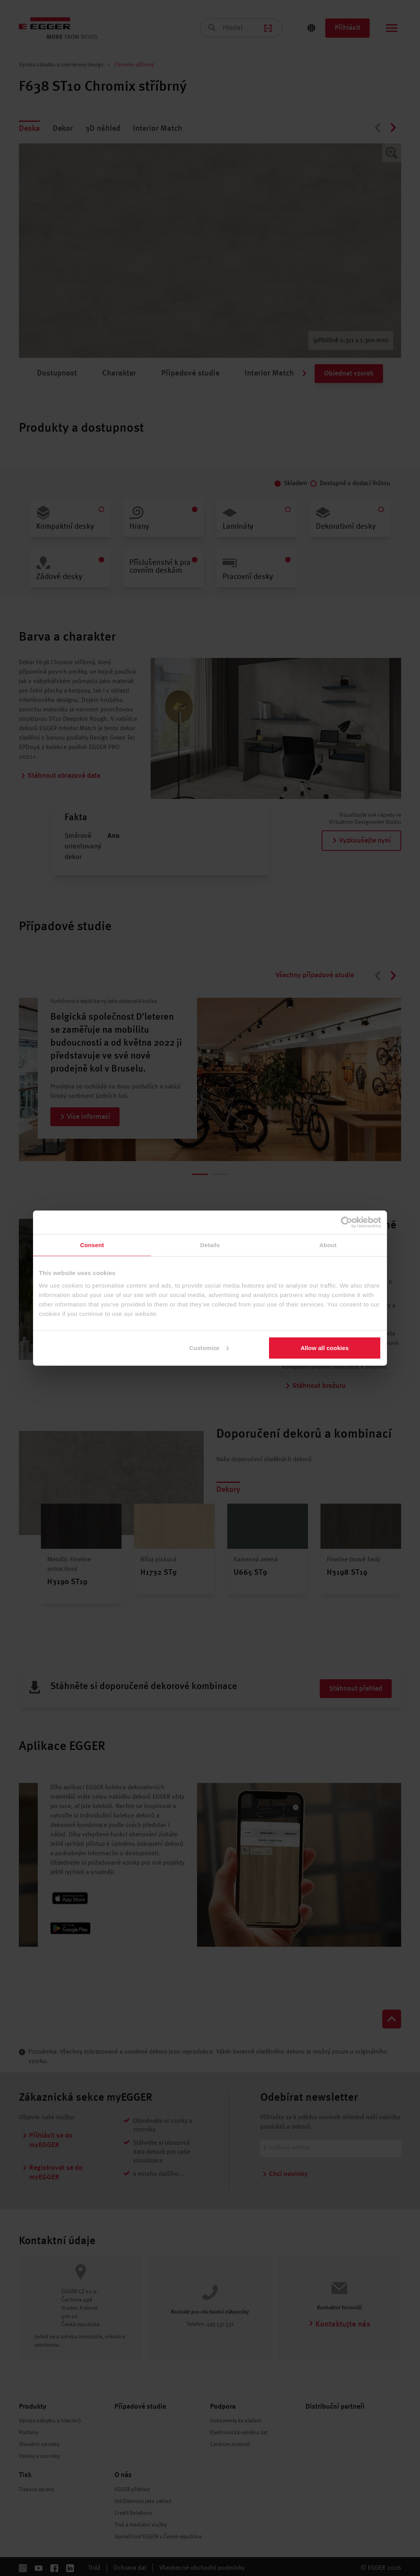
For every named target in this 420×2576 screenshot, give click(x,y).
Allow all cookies (324, 1347)
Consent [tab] (92, 1245)
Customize (209, 1347)
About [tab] (328, 1245)
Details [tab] (210, 1245)
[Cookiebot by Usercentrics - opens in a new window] (346, 1222)
